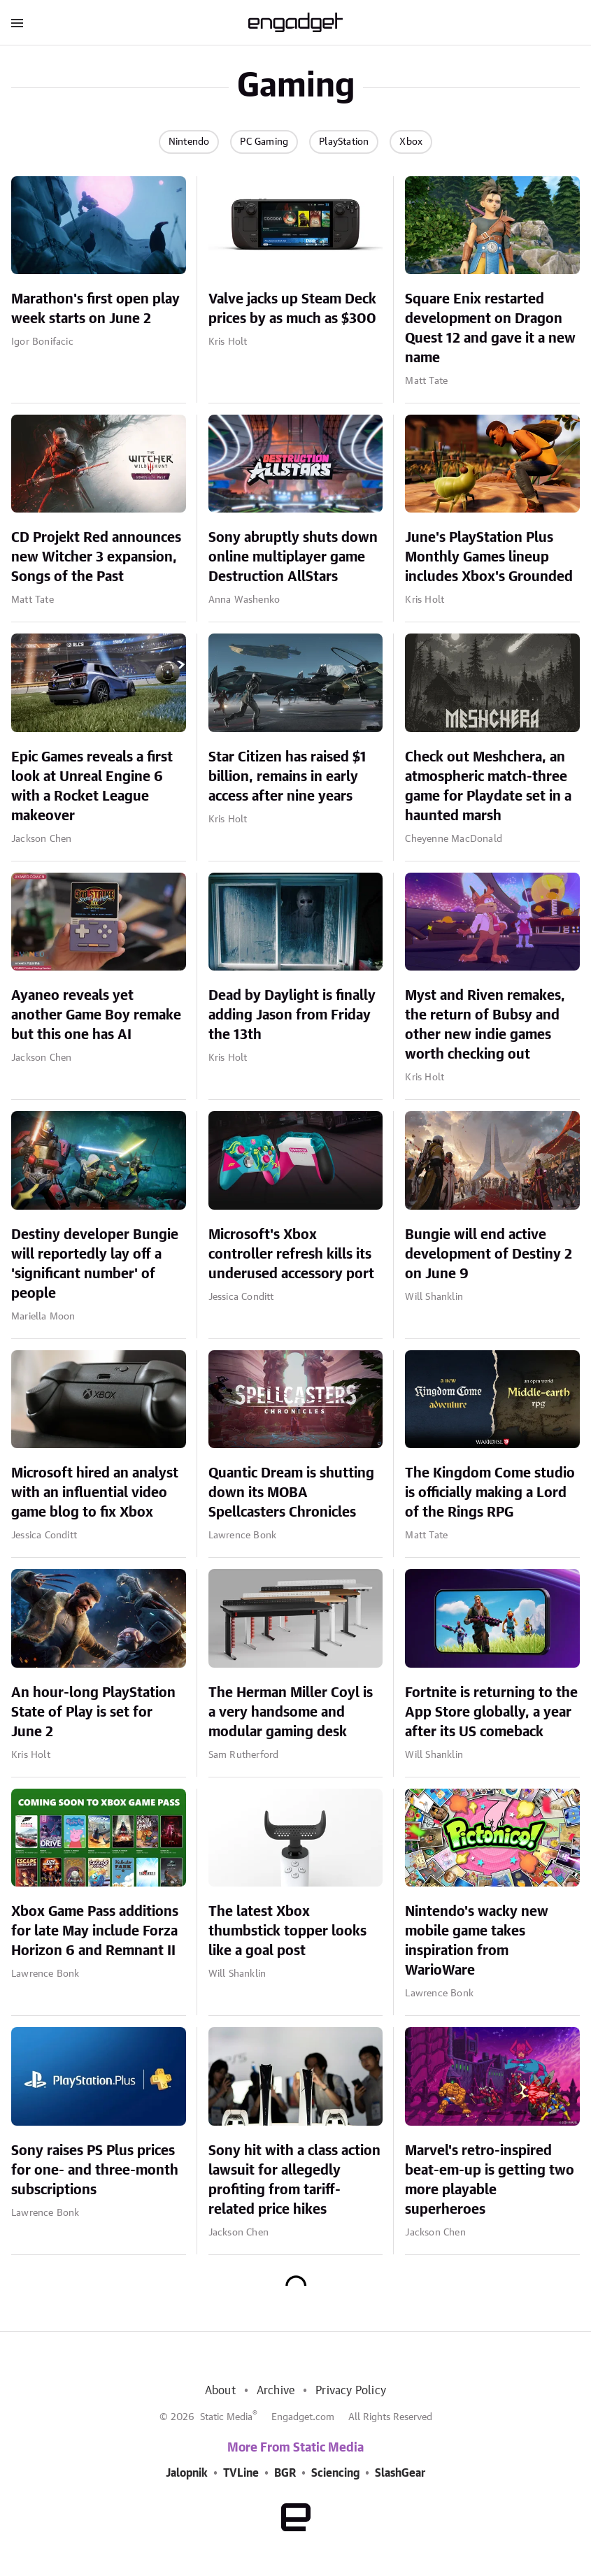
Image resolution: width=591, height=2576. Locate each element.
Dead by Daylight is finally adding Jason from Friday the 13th (292, 1015)
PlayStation (344, 142)
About (220, 2390)
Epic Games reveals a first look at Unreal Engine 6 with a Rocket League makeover (92, 786)
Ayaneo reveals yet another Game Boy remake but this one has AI (96, 1015)
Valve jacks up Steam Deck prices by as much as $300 (292, 309)
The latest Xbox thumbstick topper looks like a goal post (287, 1931)
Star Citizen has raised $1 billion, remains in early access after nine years (287, 776)
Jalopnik (187, 2473)
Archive (275, 2390)
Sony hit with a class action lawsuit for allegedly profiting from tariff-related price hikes (294, 2180)
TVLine (241, 2473)
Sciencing (335, 2473)
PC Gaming (264, 142)
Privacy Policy (350, 2390)
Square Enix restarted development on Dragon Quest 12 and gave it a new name (490, 328)
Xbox (410, 142)
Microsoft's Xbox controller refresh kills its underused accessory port (291, 1254)
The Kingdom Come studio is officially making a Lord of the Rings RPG (490, 1492)
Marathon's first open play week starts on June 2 (95, 309)
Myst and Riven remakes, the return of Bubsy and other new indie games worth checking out (485, 1025)
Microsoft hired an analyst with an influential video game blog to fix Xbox (94, 1492)
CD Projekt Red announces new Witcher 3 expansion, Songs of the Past (96, 557)
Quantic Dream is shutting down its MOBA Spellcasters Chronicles (291, 1492)
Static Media (226, 2417)
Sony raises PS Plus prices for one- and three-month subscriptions (94, 2170)
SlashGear (400, 2473)
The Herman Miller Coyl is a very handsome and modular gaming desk (290, 1712)
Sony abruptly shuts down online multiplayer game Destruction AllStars (293, 557)
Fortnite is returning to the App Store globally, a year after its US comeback (491, 1712)
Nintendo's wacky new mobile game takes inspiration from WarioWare (476, 1941)
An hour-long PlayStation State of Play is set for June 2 (93, 1712)
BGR (285, 2473)
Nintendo (189, 142)
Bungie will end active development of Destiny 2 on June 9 (488, 1254)
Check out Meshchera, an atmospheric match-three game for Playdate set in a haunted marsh (488, 786)
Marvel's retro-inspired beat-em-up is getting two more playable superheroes (489, 2180)
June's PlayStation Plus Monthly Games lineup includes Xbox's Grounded (489, 557)
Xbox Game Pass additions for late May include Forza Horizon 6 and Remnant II (94, 1931)
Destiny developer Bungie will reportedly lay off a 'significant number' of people (94, 1264)
